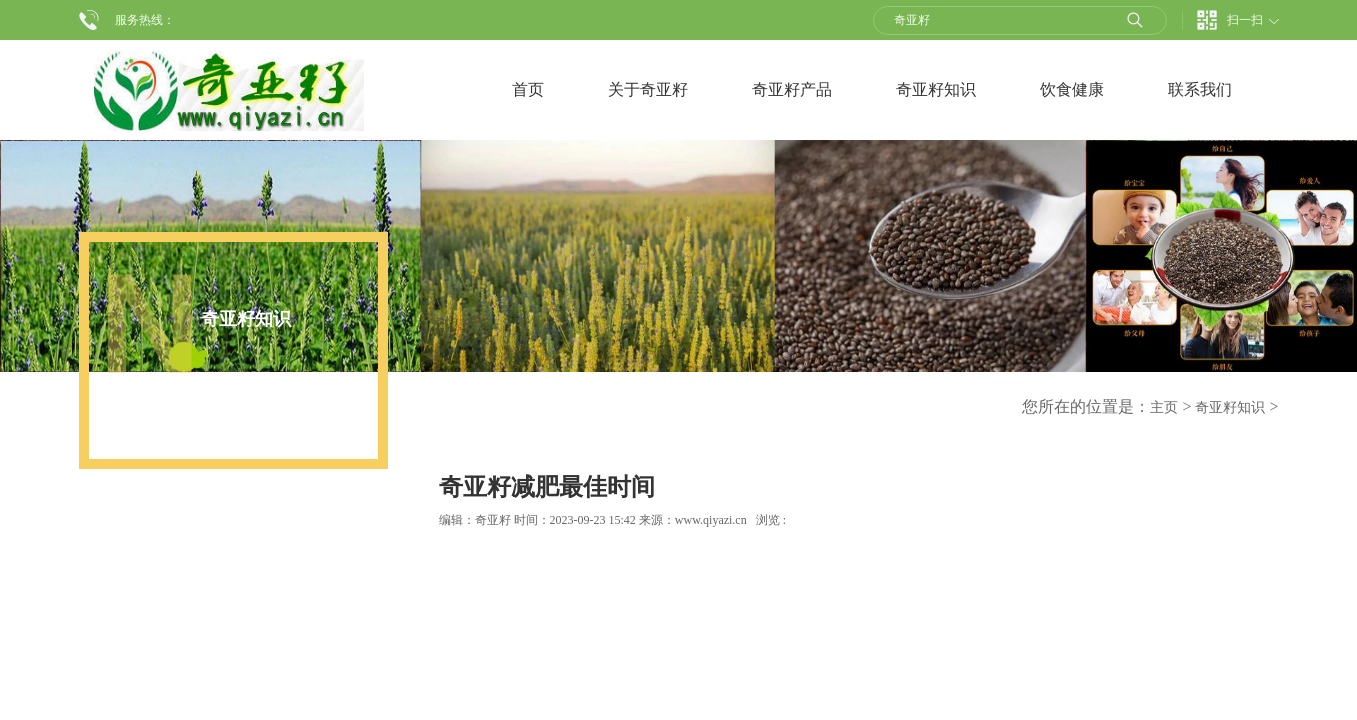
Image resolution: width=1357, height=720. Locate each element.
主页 (1164, 407)
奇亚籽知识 (1230, 407)
